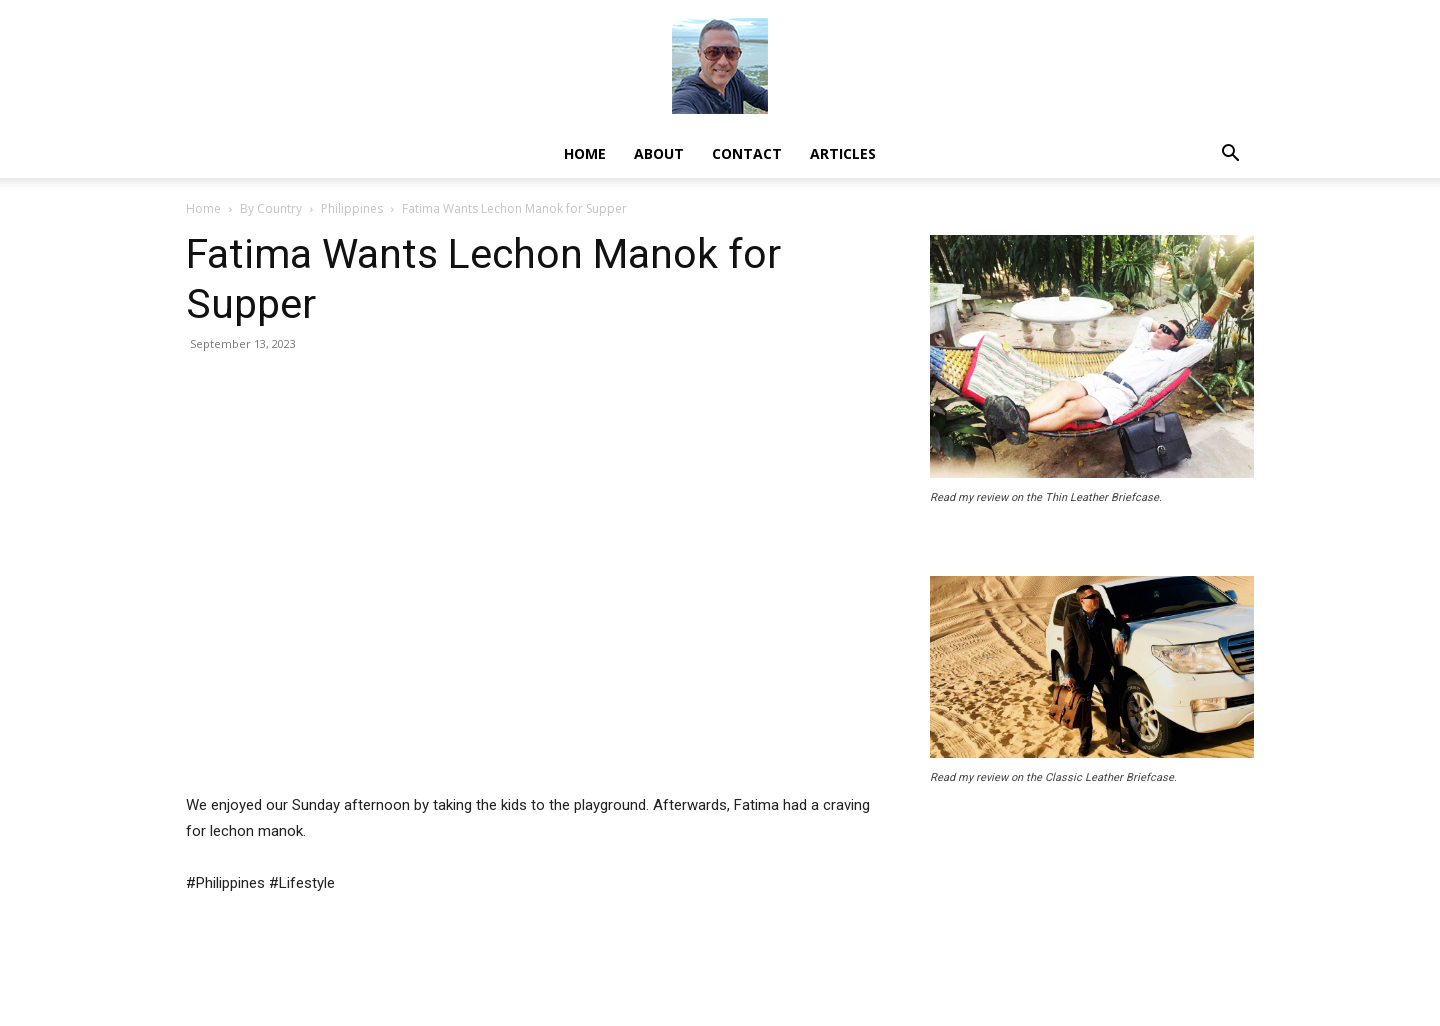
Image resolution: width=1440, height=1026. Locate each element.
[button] (1230, 155)
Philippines (352, 208)
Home (585, 153)
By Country (271, 208)
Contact (747, 153)
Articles (843, 153)
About (659, 153)
